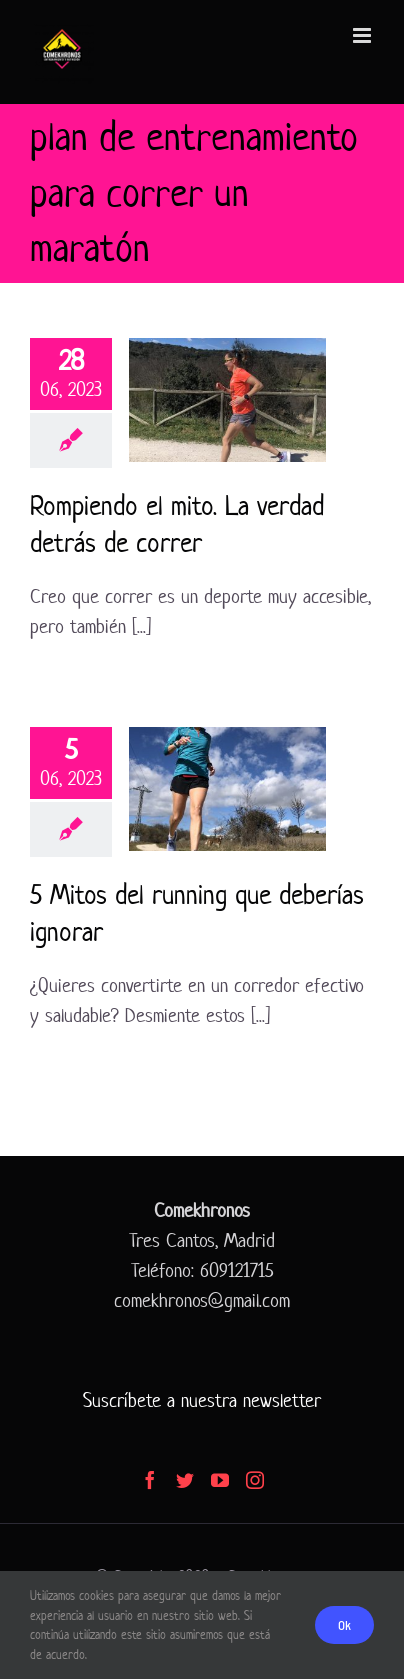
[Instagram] (255, 1480)
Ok (344, 1625)
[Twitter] (185, 1480)
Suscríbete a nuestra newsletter (202, 1400)
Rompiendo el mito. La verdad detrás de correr (177, 524)
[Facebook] (150, 1480)
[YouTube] (220, 1480)
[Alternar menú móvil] (363, 35)
